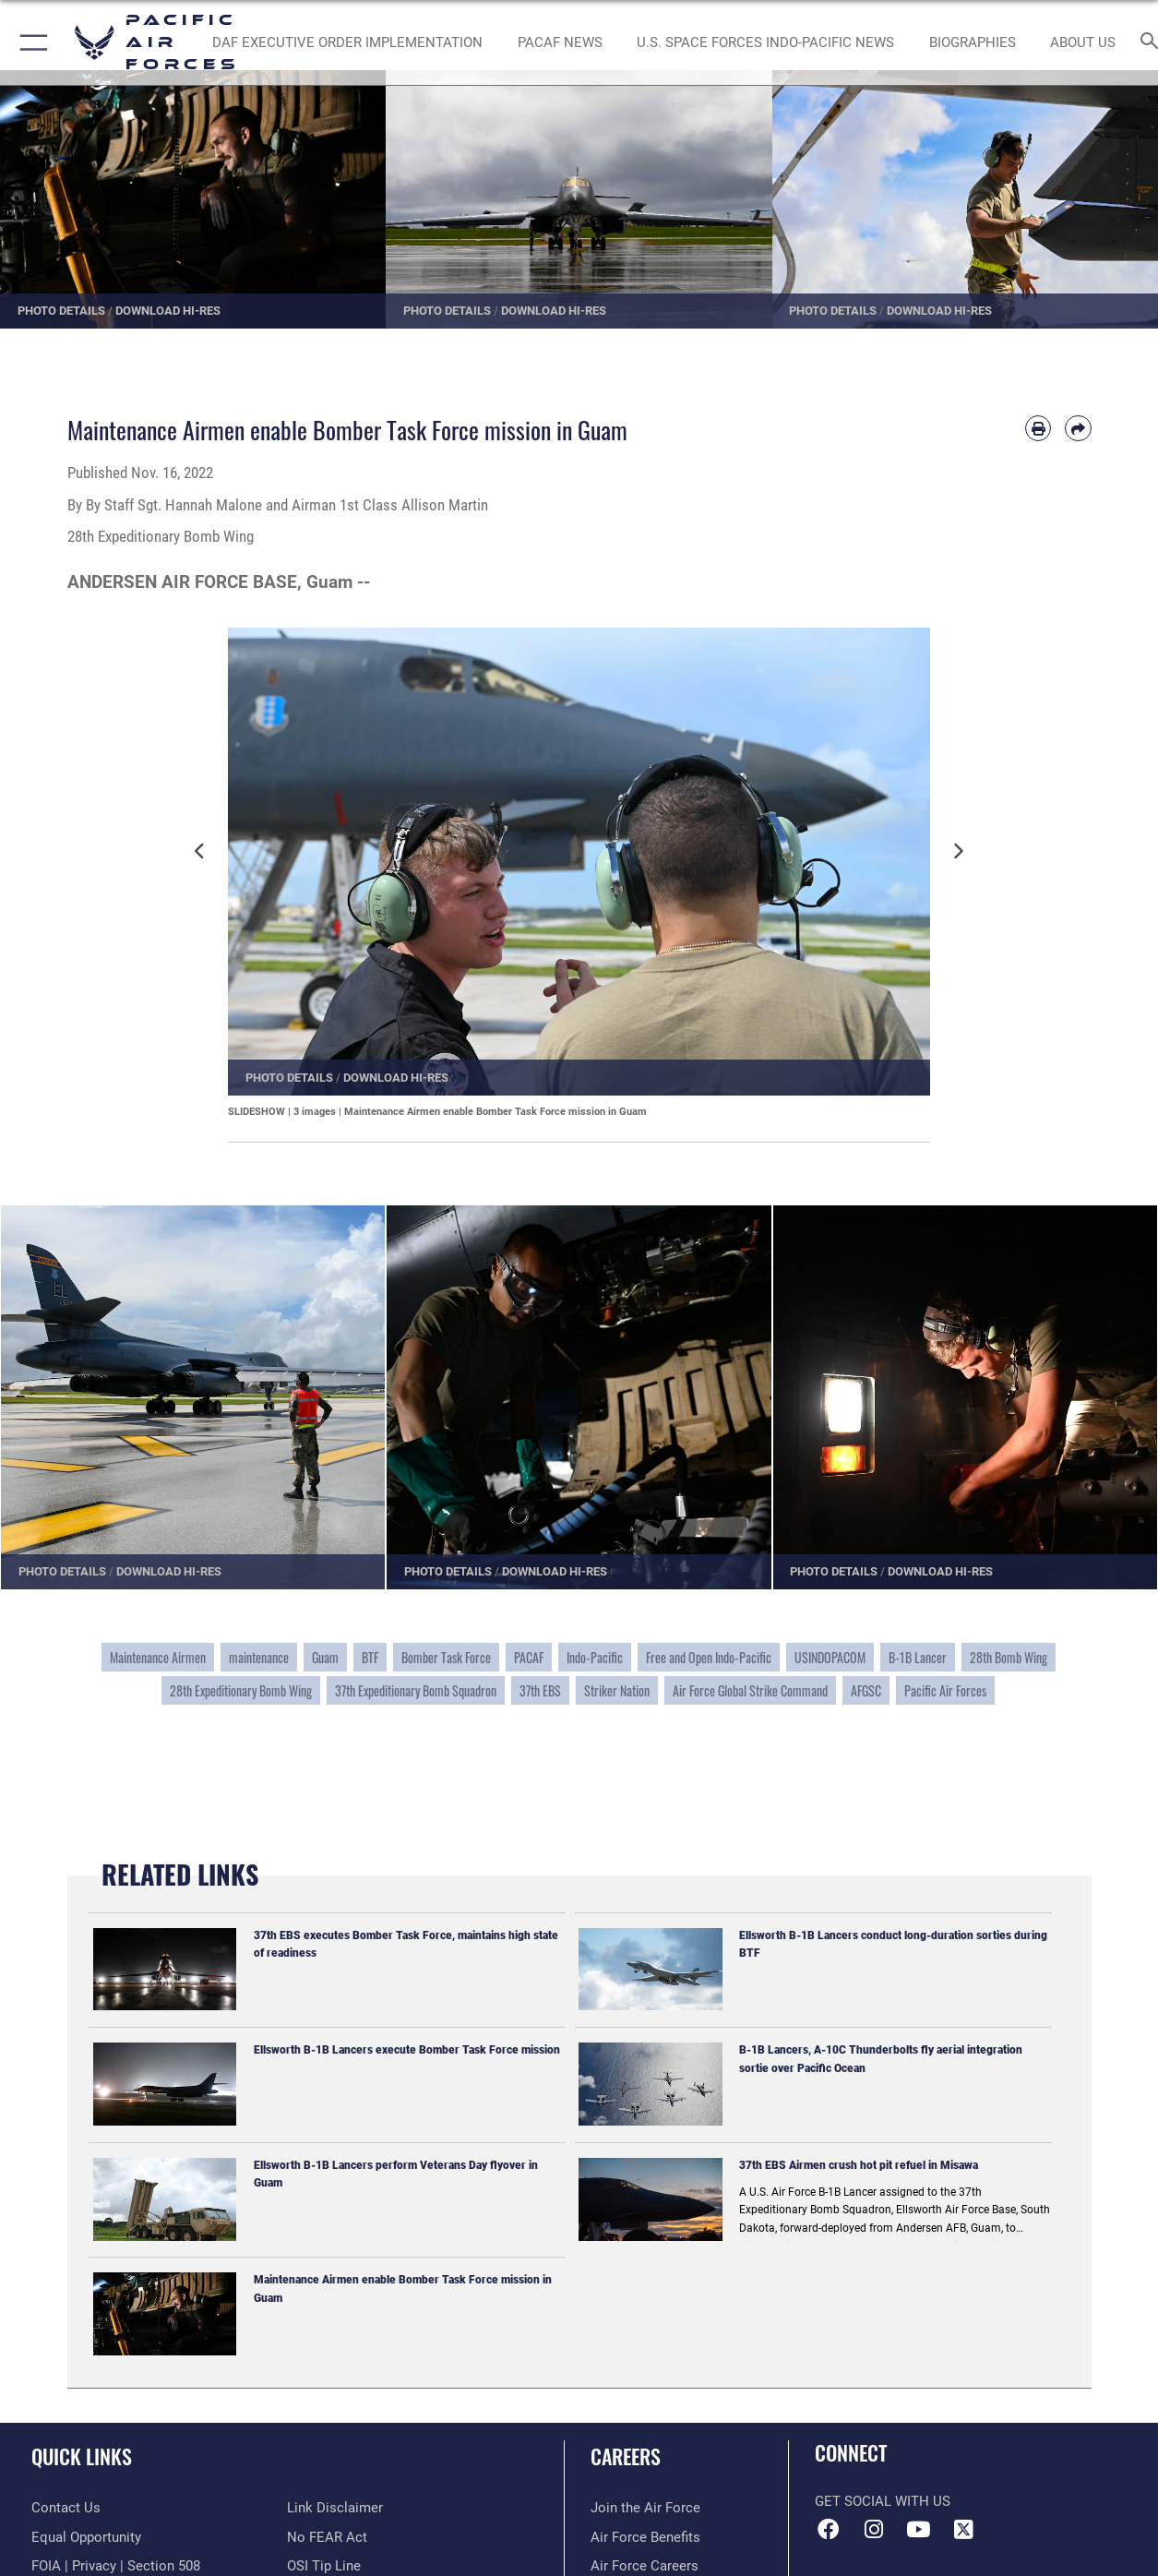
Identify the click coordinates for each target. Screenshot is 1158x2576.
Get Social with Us (882, 2501)
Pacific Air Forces (945, 1690)
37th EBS (540, 1690)
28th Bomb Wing (1008, 1657)
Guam (325, 1657)
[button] (30, 42)
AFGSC (866, 1690)
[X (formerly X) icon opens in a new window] (963, 2530)
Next (962, 860)
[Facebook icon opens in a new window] (828, 2530)
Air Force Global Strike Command (750, 1690)
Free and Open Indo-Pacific (708, 1657)
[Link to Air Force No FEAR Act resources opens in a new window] (327, 2537)
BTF (370, 1657)
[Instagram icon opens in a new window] (874, 2530)
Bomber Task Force (446, 1657)
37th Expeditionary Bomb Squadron (415, 1690)
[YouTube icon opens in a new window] (918, 2530)
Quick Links (81, 2455)
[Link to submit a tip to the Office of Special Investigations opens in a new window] (324, 2566)
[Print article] (1038, 428)
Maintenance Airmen (158, 1657)
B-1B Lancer (918, 1657)
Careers (626, 2455)
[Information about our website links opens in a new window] (335, 2507)
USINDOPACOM (830, 1657)
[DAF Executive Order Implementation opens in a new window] (347, 42)
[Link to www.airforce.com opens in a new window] (645, 2507)
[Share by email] (1078, 428)
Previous (205, 860)
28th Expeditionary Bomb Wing (241, 1690)
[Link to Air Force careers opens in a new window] (644, 2566)
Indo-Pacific (595, 1657)
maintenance (259, 1657)
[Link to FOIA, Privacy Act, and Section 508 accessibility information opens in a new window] (115, 2566)
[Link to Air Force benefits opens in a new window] (645, 2537)
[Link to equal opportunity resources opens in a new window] (86, 2537)
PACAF (528, 1657)
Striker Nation (617, 1690)
